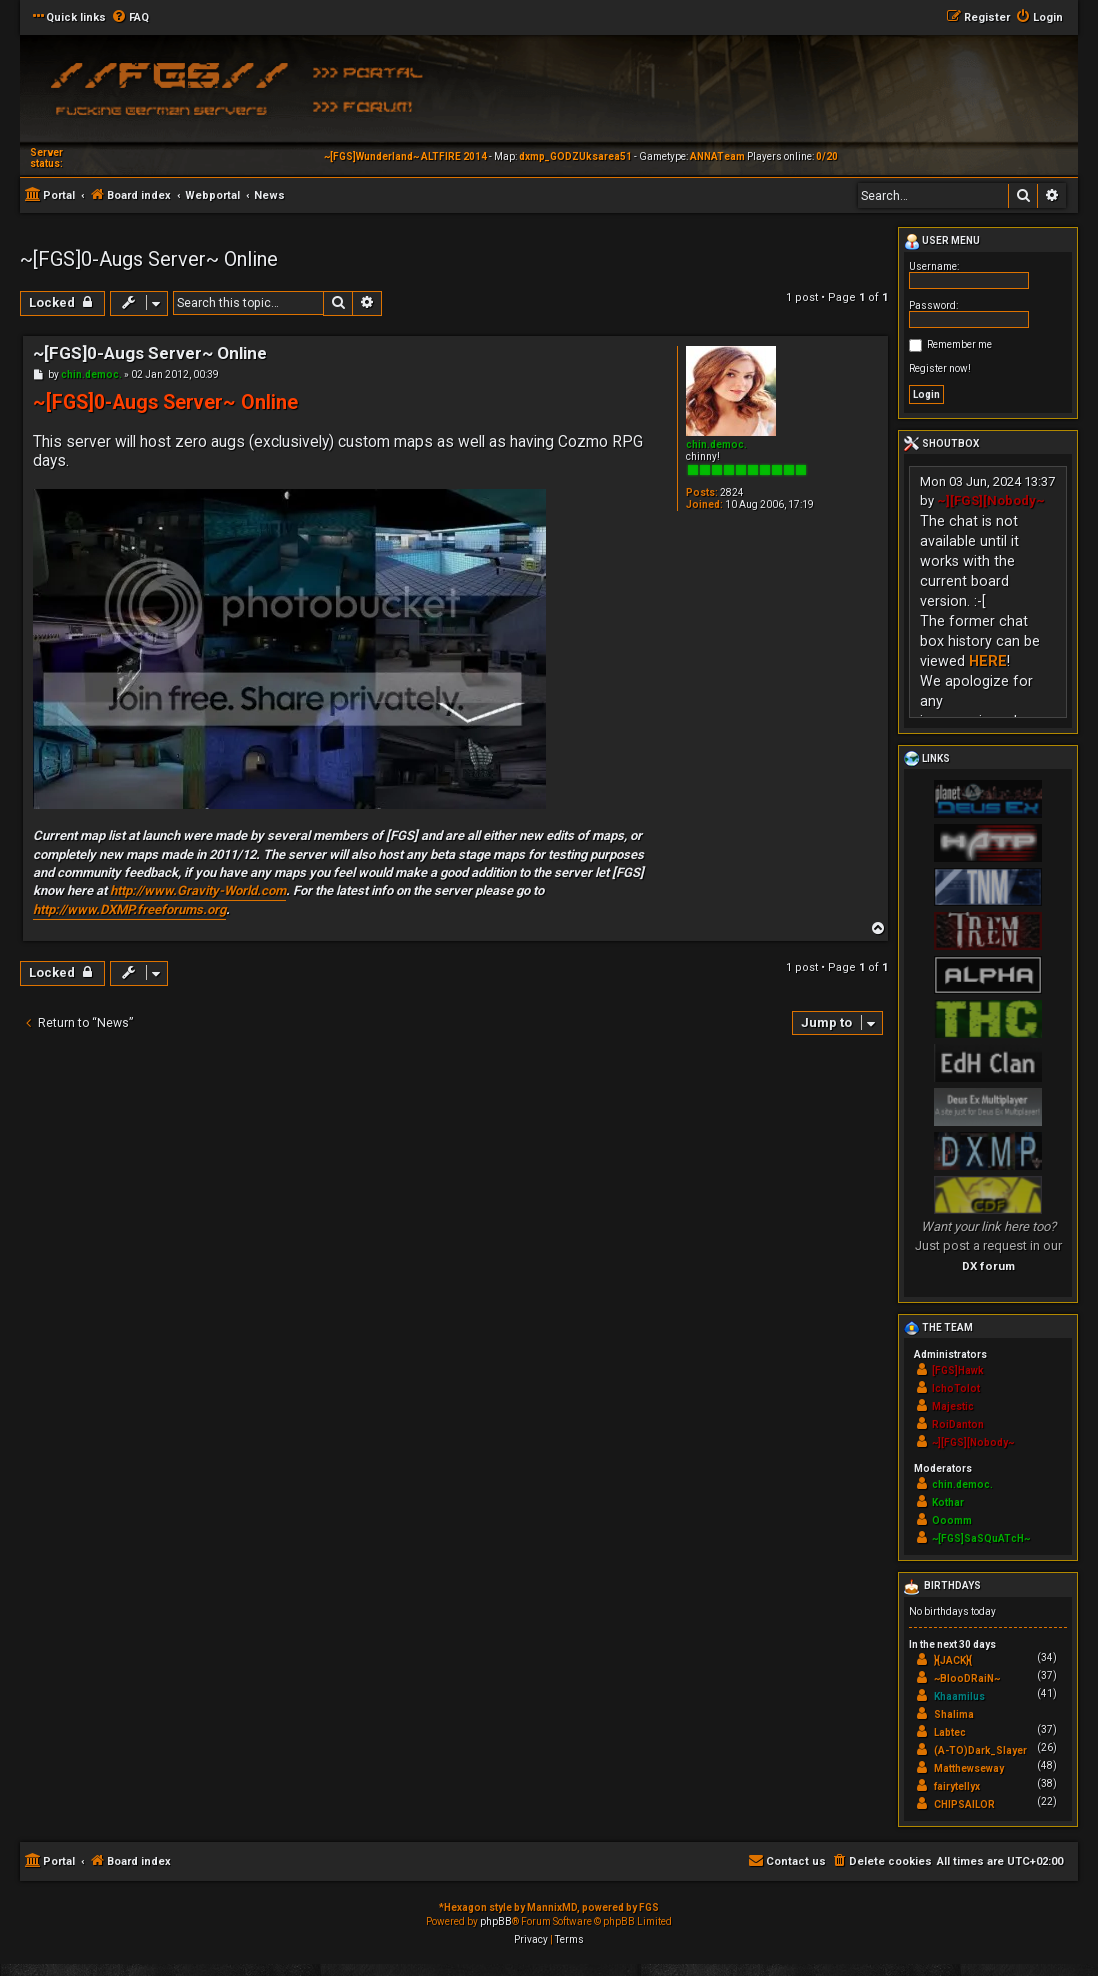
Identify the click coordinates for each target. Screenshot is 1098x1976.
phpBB (496, 1921)
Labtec (950, 1732)
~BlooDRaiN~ (967, 1678)
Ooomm (952, 1520)
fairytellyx (957, 1786)
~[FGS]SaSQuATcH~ (981, 1538)
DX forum (988, 1266)
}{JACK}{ (953, 1660)
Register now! (940, 368)
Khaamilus (959, 1696)
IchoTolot (956, 1388)
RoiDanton (958, 1424)
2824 (732, 492)
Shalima (954, 1714)
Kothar (948, 1502)
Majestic (953, 1406)
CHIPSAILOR (964, 1804)
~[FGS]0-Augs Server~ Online (149, 259)
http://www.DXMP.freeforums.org (129, 909)
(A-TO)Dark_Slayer (980, 1750)
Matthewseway (969, 1768)
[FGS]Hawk (958, 1370)
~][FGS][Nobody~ (991, 500)
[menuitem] (130, 18)
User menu (942, 242)
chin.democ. (716, 444)
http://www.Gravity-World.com (198, 890)
